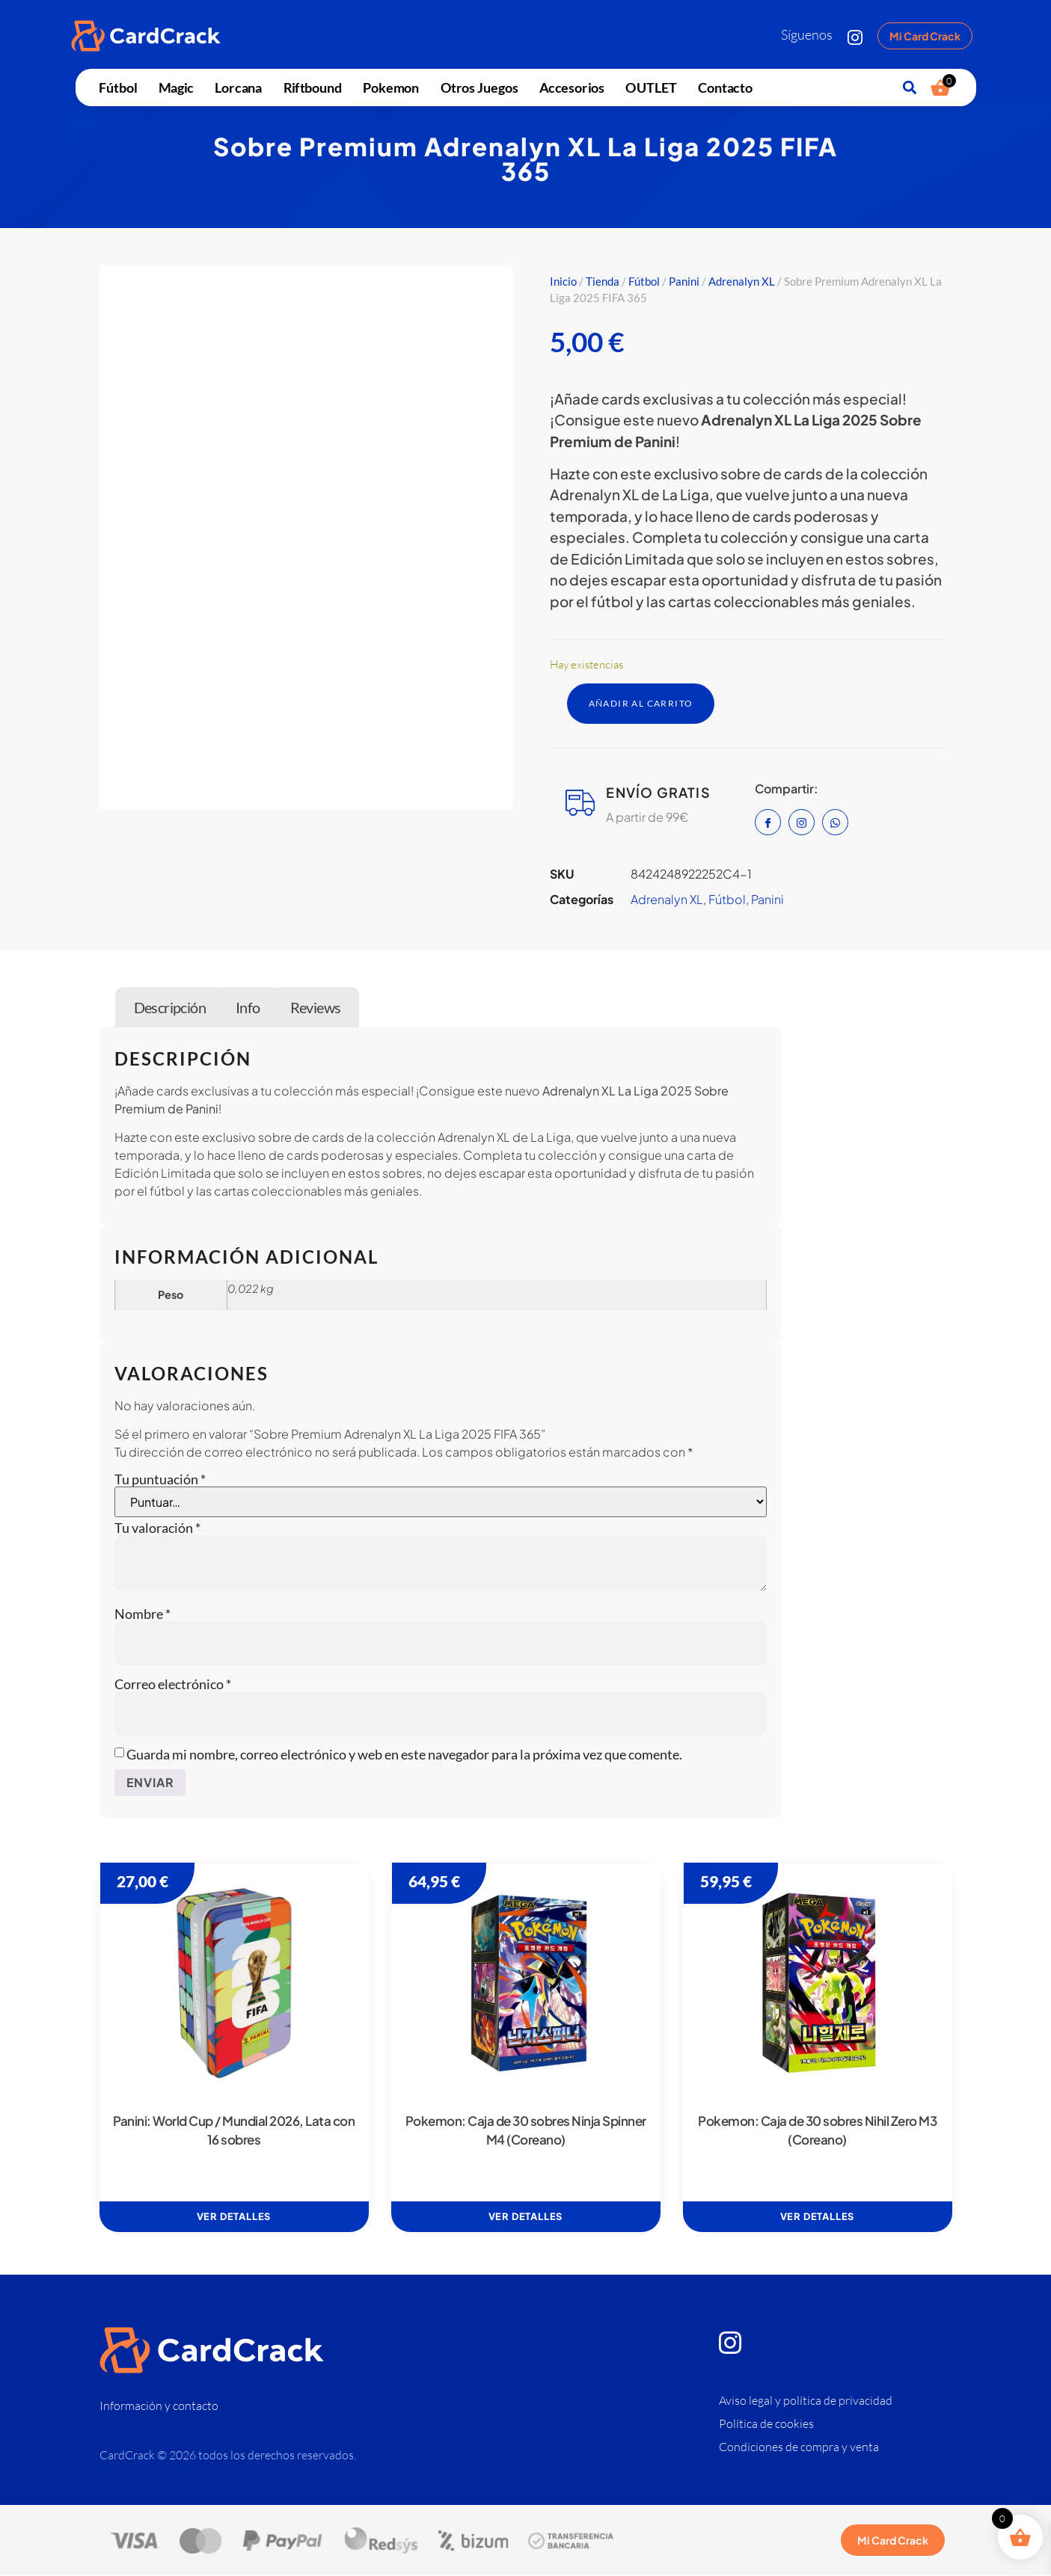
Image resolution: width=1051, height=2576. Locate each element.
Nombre (142, 1615)
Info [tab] (248, 1008)
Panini (684, 281)
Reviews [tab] (315, 1008)
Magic (176, 87)
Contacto (725, 87)
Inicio (563, 281)
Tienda (602, 281)
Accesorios (571, 87)
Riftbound (313, 87)
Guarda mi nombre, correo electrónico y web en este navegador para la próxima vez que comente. (404, 1755)
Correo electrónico (172, 1685)
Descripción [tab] (170, 1008)
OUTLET (650, 87)
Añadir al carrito (649, 704)
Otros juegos (479, 87)
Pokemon (391, 87)
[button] (909, 88)
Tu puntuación (160, 1480)
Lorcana (238, 87)
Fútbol (118, 87)
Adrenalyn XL (741, 281)
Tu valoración (157, 1529)
